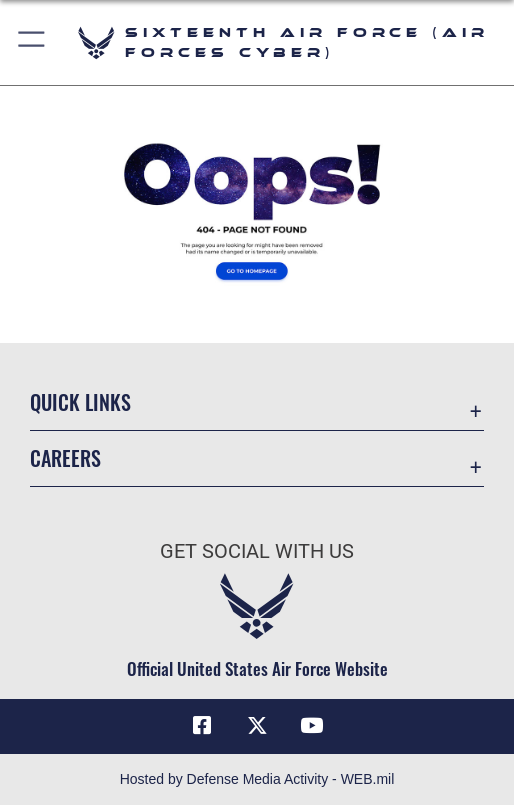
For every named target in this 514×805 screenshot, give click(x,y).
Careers (65, 458)
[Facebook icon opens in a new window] (202, 726)
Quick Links (80, 402)
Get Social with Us (257, 551)
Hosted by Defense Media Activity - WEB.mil (257, 779)
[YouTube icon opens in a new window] (312, 726)
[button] (32, 42)
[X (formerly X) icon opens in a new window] (257, 726)
